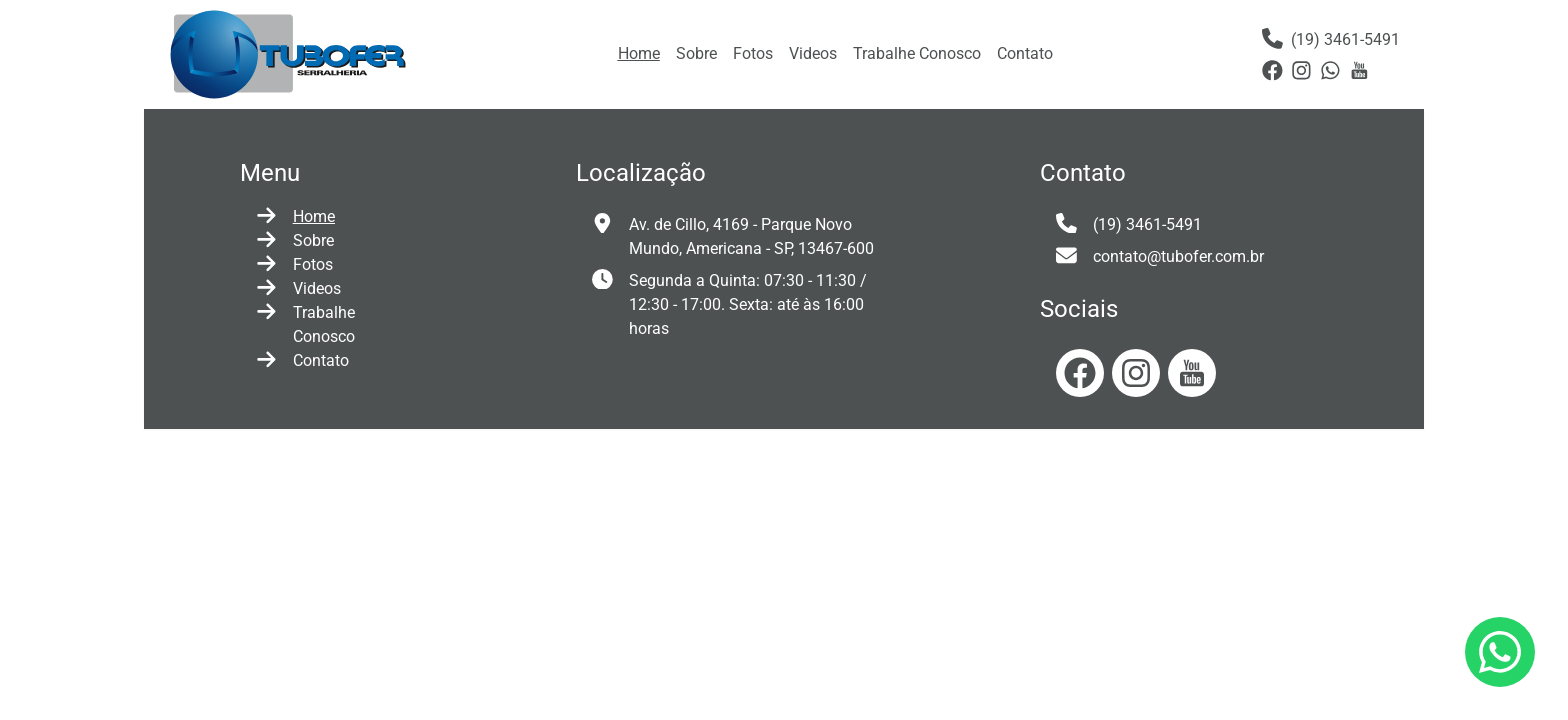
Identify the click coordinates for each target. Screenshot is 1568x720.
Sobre (696, 53)
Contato (1025, 53)
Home (639, 53)
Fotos (753, 53)
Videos (813, 53)
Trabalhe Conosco (917, 53)
